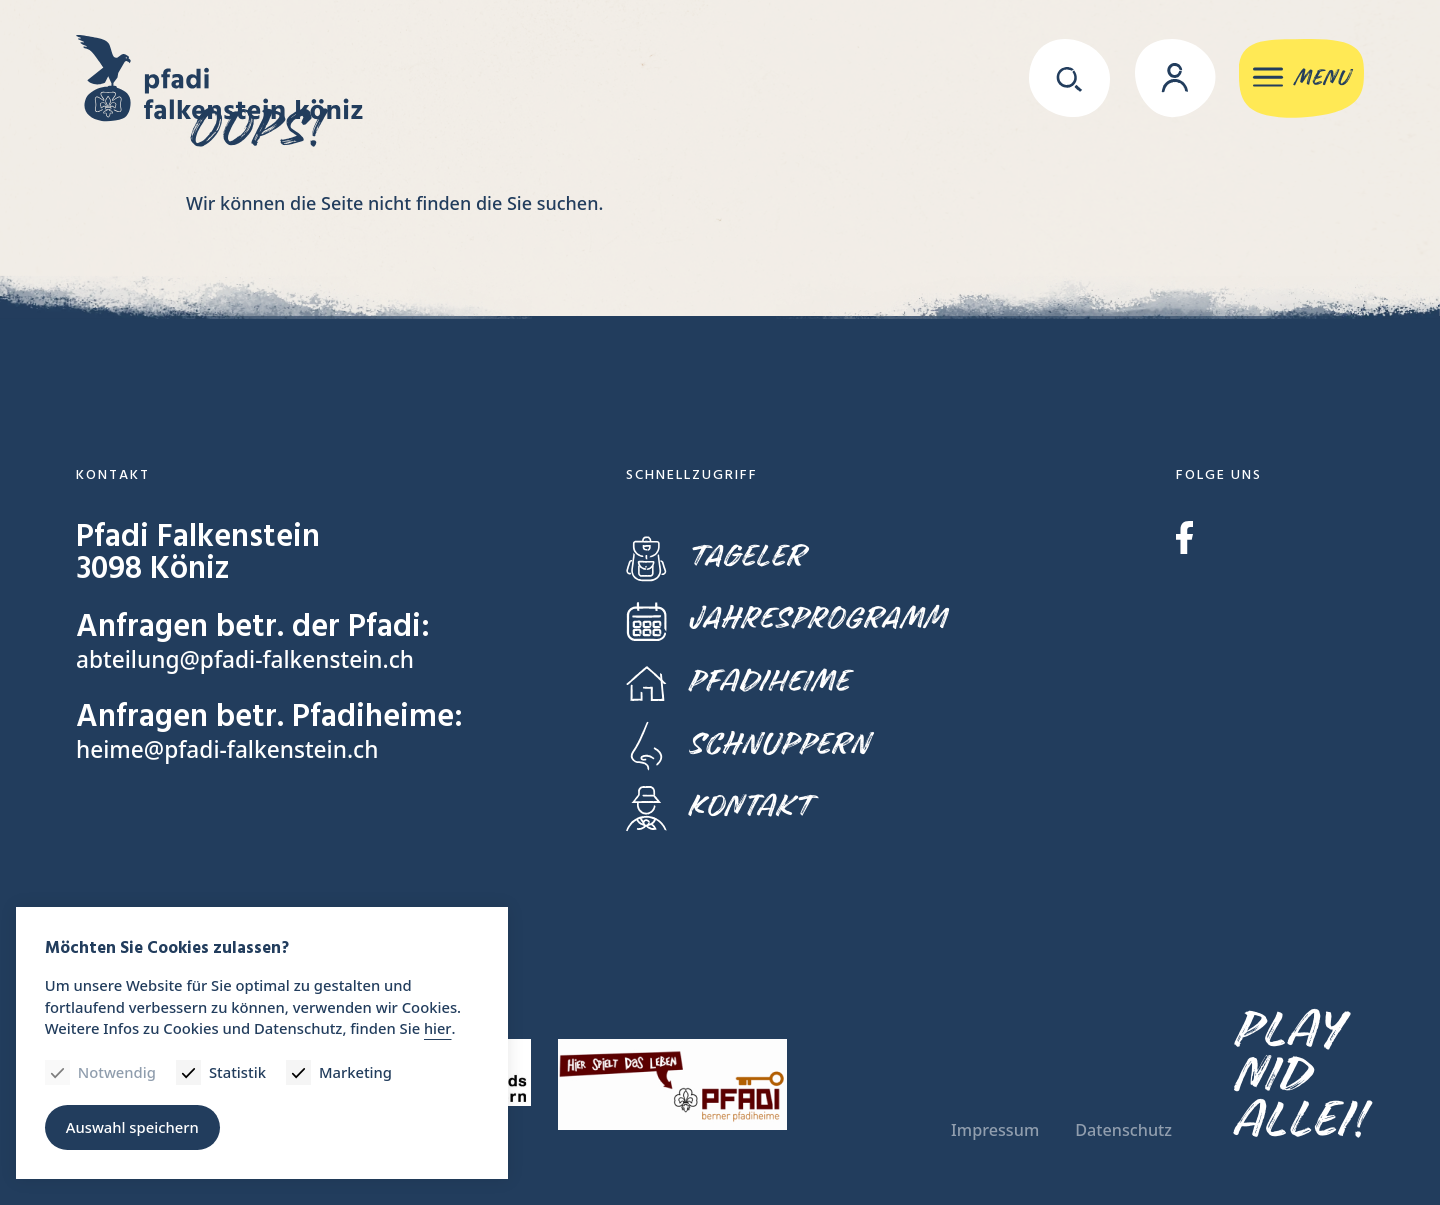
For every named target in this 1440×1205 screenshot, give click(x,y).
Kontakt (719, 806)
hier (444, 1027)
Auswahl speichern (134, 1125)
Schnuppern (747, 744)
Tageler (715, 556)
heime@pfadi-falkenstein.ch (229, 749)
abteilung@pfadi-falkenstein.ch (247, 659)
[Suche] (1061, 80)
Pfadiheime (737, 681)
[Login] (1167, 80)
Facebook (1184, 537)
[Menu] (1298, 80)
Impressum (995, 1130)
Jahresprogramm (786, 619)
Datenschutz (1123, 1130)
